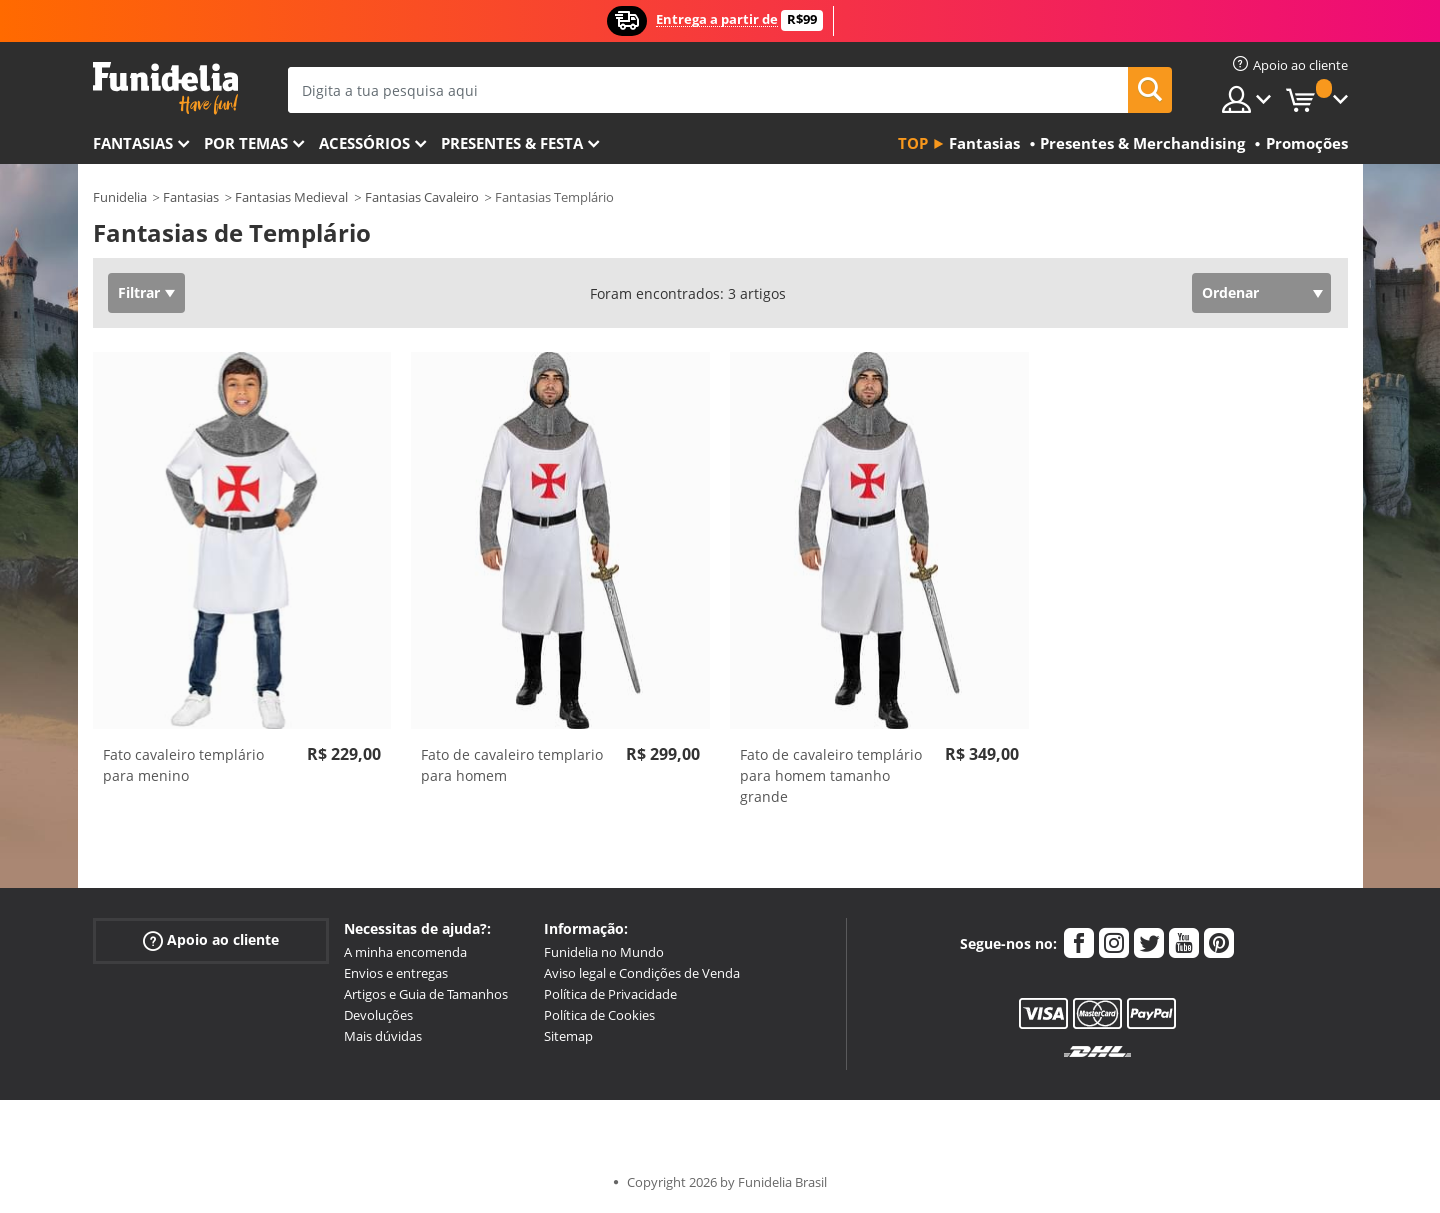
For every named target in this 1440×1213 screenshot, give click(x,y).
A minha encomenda (405, 952)
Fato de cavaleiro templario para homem (512, 765)
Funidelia (120, 197)
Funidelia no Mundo (604, 952)
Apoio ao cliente (211, 940)
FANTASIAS (133, 143)
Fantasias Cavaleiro (422, 197)
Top (913, 143)
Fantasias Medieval (291, 197)
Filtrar (139, 292)
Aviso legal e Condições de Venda (642, 973)
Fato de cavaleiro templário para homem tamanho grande (831, 775)
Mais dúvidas (383, 1036)
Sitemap (568, 1036)
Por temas (246, 143)
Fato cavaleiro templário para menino (183, 765)
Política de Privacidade (610, 994)
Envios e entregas (396, 973)
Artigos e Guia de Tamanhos (426, 994)
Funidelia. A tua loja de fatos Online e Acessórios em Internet (165, 88)
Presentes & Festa (512, 143)
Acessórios (364, 143)
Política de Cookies (599, 1015)
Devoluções (378, 1015)
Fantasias (191, 197)
